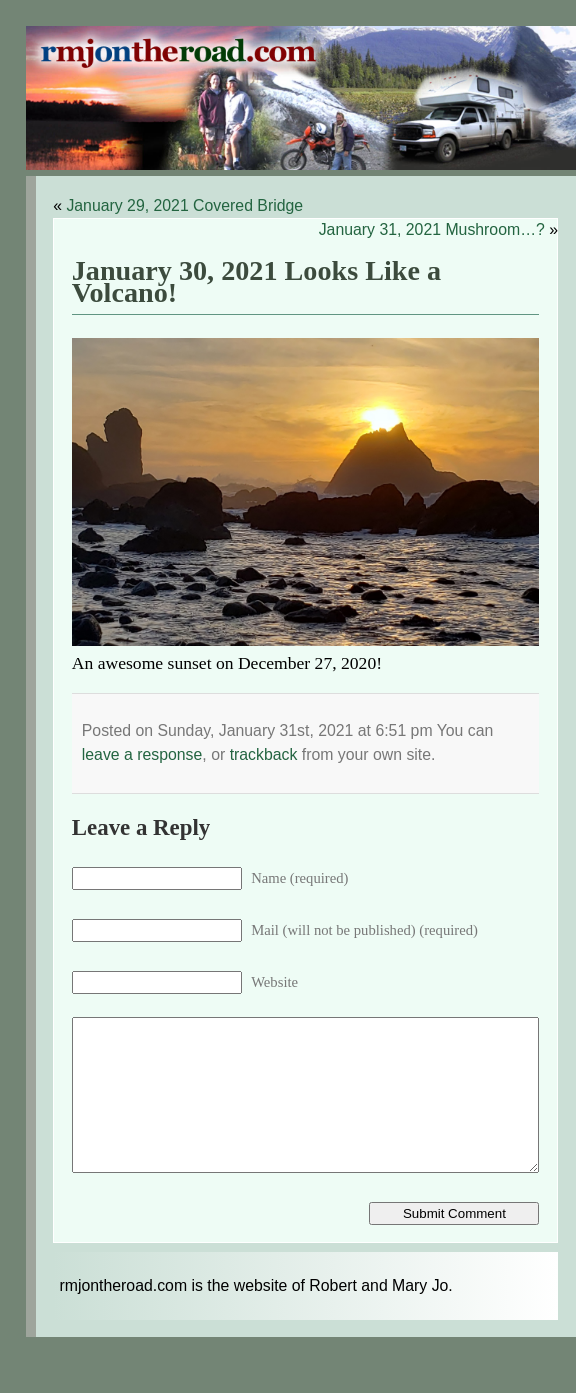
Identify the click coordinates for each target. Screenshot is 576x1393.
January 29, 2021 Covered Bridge (184, 205)
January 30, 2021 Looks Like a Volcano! (256, 282)
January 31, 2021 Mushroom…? (432, 229)
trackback (264, 754)
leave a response (142, 754)
